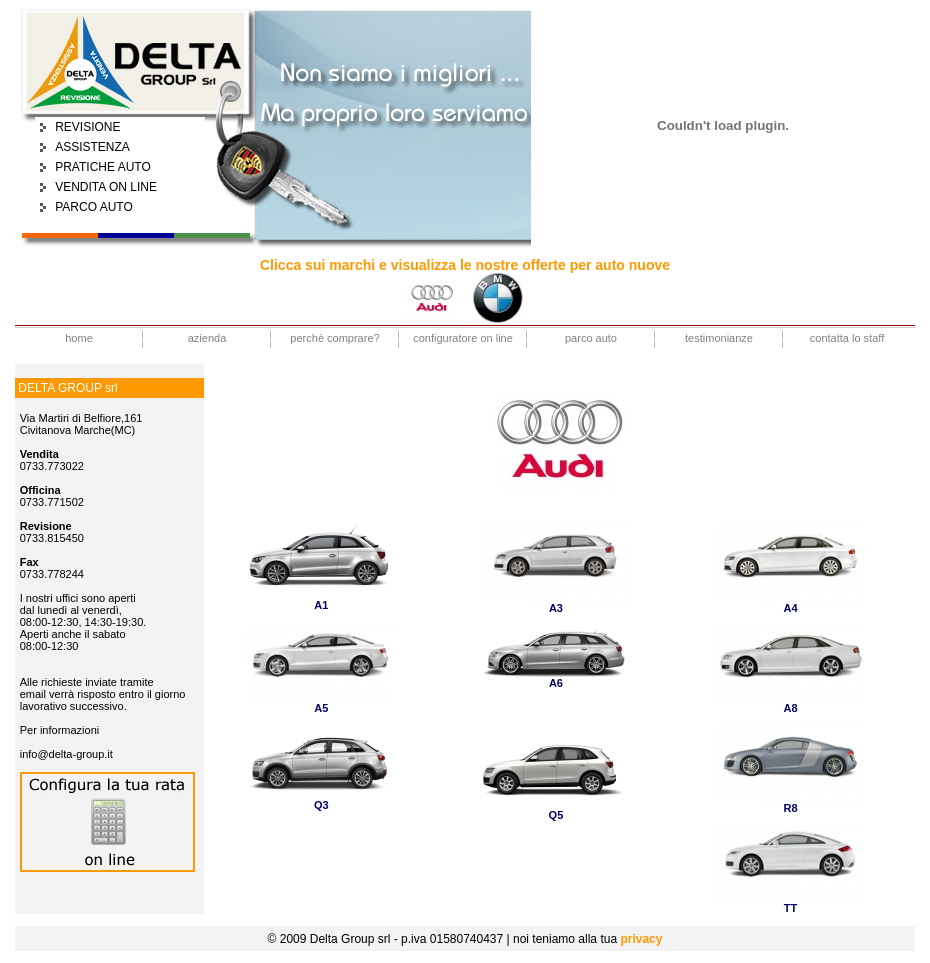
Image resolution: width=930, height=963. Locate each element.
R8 (791, 808)
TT (790, 908)
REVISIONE (87, 127)
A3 (556, 608)
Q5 (556, 815)
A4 (791, 608)
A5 (321, 708)
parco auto (591, 338)
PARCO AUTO (94, 207)
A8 (791, 708)
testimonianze (719, 338)
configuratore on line (463, 338)
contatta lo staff (847, 338)
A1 (321, 605)
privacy (641, 939)
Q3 (321, 805)
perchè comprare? (334, 338)
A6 (556, 683)
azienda (207, 338)
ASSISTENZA (92, 147)
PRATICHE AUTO (103, 167)
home (79, 338)
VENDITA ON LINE (106, 187)
